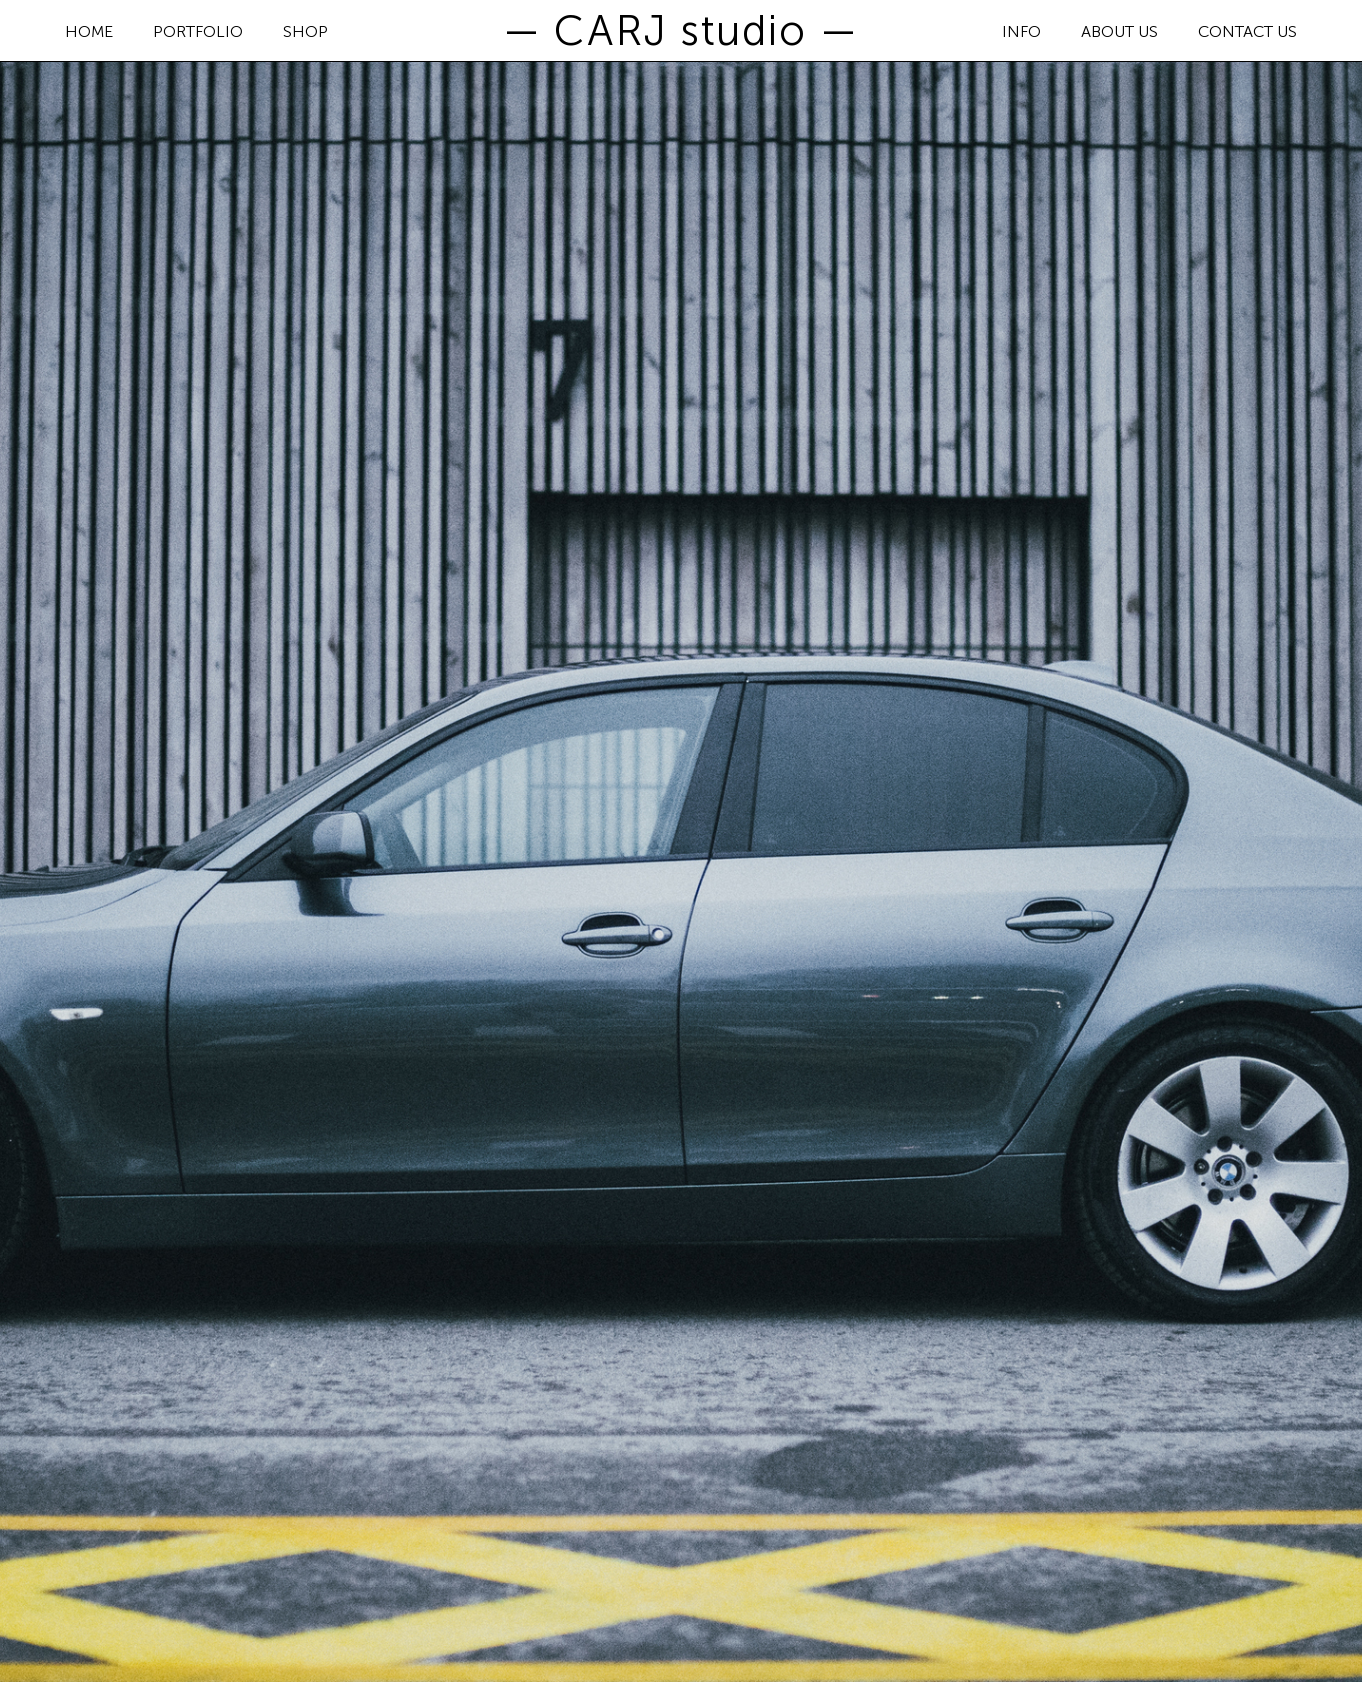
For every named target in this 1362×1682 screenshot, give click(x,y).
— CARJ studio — (681, 31)
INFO (1021, 32)
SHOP (305, 32)
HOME (89, 32)
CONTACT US (1247, 32)
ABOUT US (1119, 32)
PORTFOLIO (198, 32)
